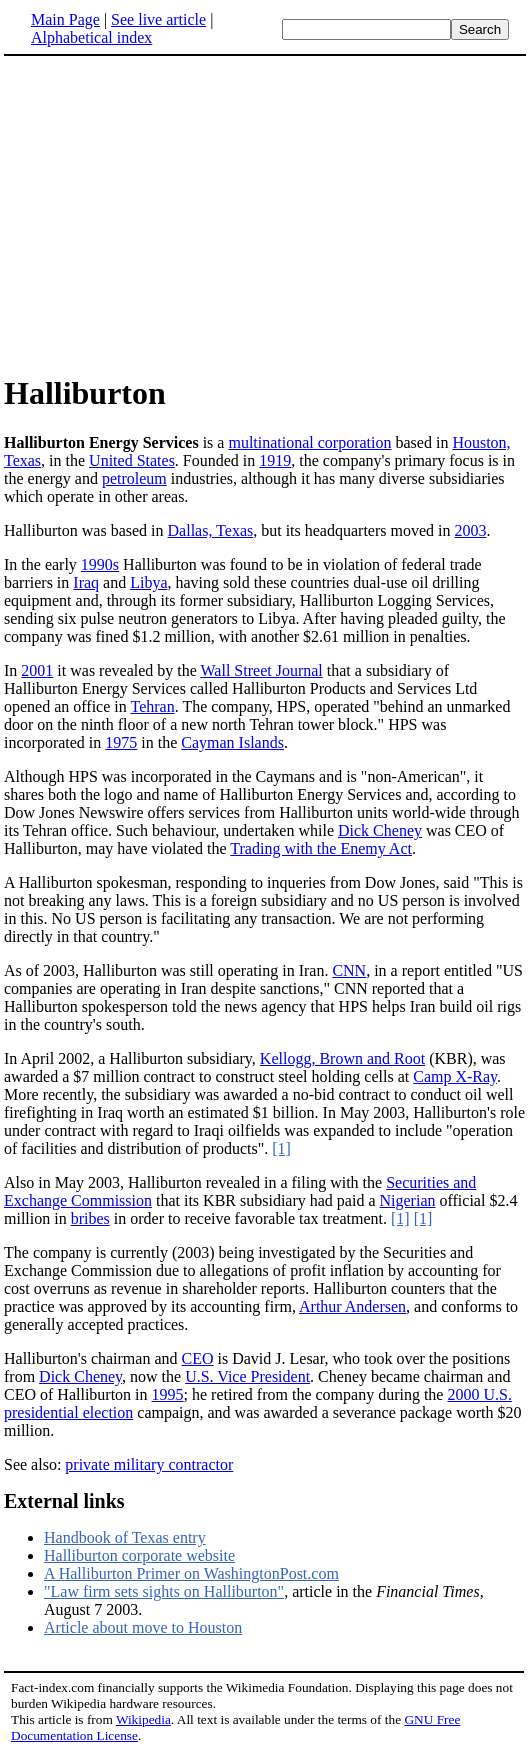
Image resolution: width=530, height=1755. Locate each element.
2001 (37, 670)
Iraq (86, 582)
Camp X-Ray (455, 1076)
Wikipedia (143, 1719)
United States (132, 460)
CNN (349, 970)
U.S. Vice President (247, 1376)
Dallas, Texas (211, 530)
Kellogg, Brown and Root (342, 1058)
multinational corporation (309, 442)
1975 (121, 742)
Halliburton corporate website (139, 1555)
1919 (275, 460)
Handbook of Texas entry (125, 1537)
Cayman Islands (232, 742)
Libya (148, 582)
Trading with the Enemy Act (321, 848)
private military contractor (149, 1464)
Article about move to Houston (143, 1627)
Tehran (152, 706)
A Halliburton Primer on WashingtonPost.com (191, 1573)
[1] (281, 1148)
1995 (168, 1394)
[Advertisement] (172, 214)
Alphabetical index (91, 37)
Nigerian (408, 1200)
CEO (198, 1358)
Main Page (65, 19)
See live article (158, 19)
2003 (471, 530)
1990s (100, 564)
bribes (90, 1218)
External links (64, 1501)
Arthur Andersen (352, 1306)
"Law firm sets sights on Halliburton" (164, 1591)
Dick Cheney (380, 830)
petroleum (134, 478)
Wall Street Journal (262, 670)
